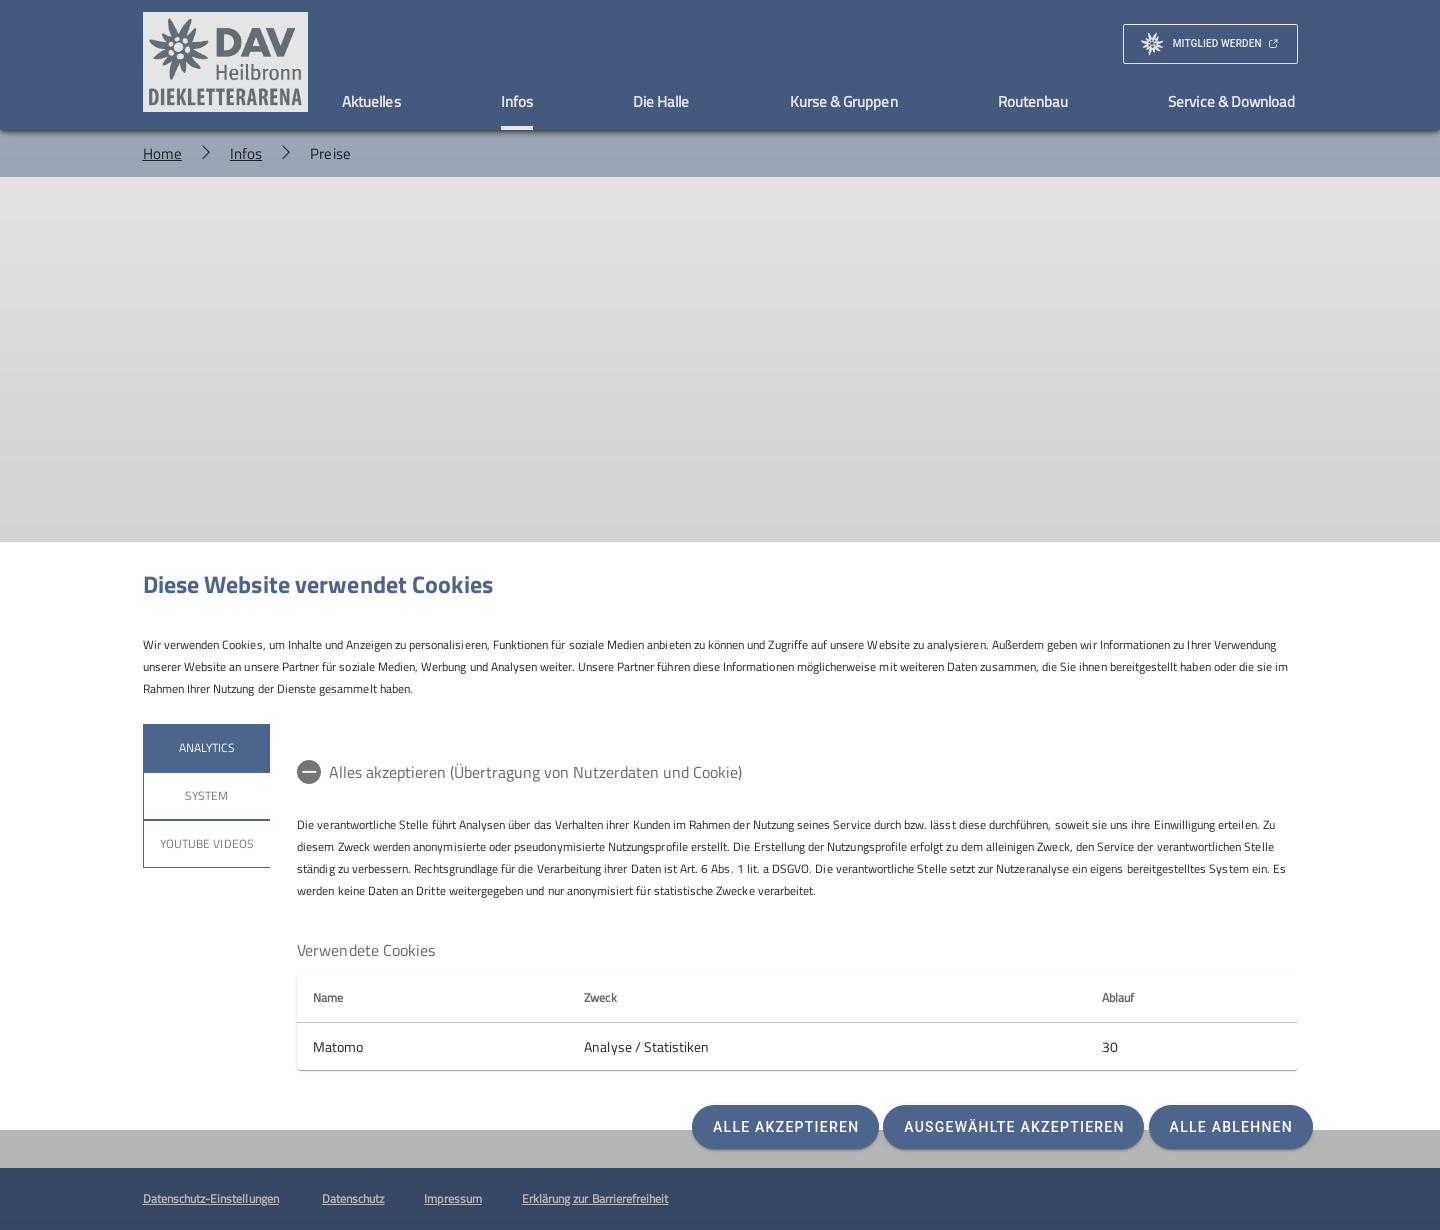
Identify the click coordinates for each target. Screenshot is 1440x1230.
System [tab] (206, 795)
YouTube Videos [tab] (207, 843)
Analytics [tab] (206, 747)
